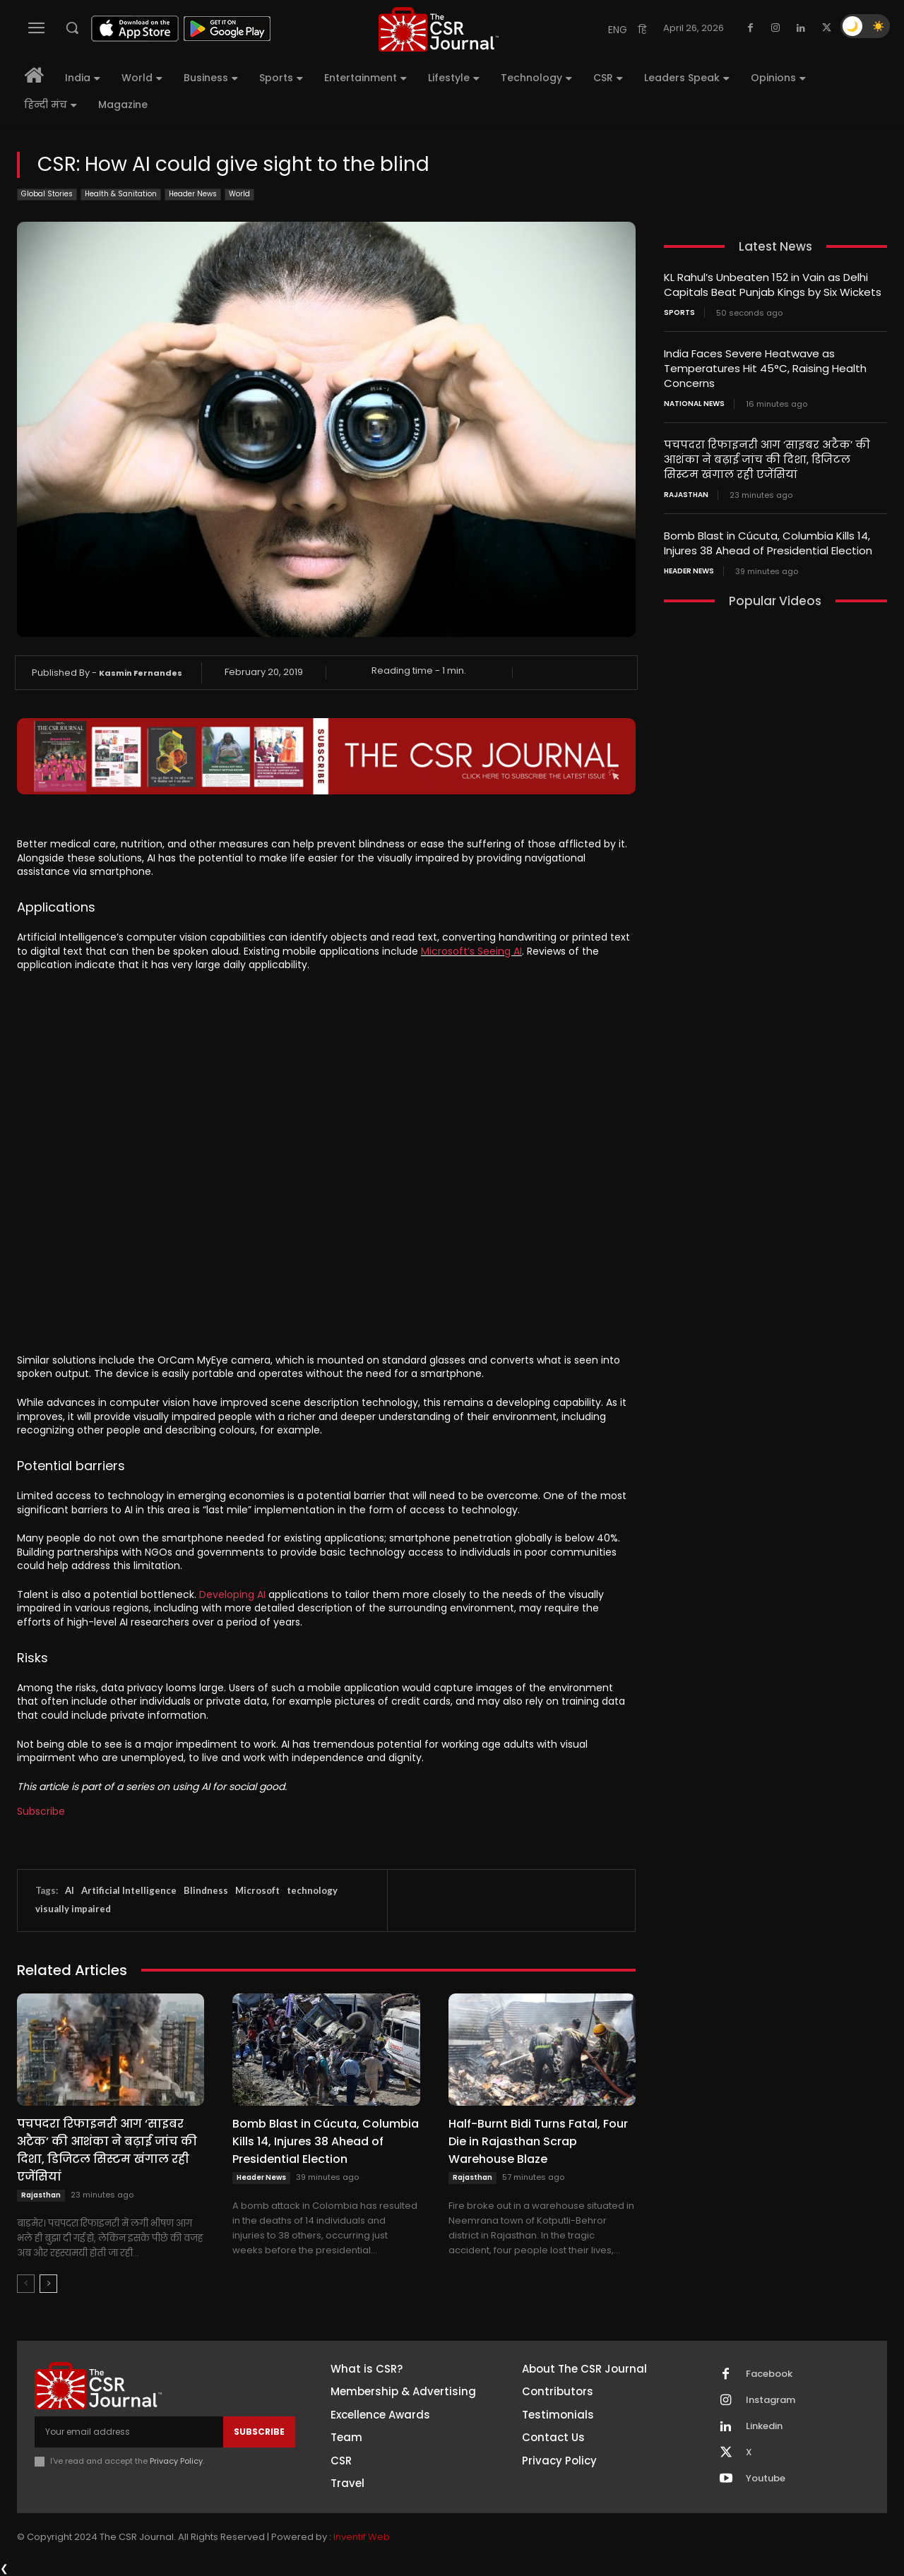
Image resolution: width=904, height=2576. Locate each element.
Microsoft (257, 1890)
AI (69, 1890)
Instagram (770, 2400)
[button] (72, 27)
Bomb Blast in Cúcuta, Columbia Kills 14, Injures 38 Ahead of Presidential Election (325, 2141)
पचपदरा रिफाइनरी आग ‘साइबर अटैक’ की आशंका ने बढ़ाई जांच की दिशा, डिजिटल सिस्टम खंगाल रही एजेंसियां (107, 2150)
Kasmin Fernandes (140, 673)
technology (312, 1890)
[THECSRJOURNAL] (439, 29)
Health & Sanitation (121, 195)
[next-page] (48, 2283)
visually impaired (73, 1908)
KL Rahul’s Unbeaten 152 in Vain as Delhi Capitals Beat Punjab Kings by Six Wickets (772, 284)
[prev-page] (26, 2283)
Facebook (769, 2374)
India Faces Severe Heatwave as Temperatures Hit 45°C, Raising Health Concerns (765, 368)
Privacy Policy (176, 2461)
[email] (129, 2431)
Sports (679, 313)
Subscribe (41, 1811)
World (239, 195)
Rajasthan (41, 2195)
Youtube (765, 2478)
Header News (193, 195)
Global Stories (47, 195)
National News (694, 404)
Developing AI (232, 1594)
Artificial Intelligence (129, 1890)
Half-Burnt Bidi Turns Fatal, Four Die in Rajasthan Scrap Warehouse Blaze (538, 2141)
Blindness (206, 1890)
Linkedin (764, 2426)
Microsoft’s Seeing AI (471, 951)
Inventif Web (361, 2537)
